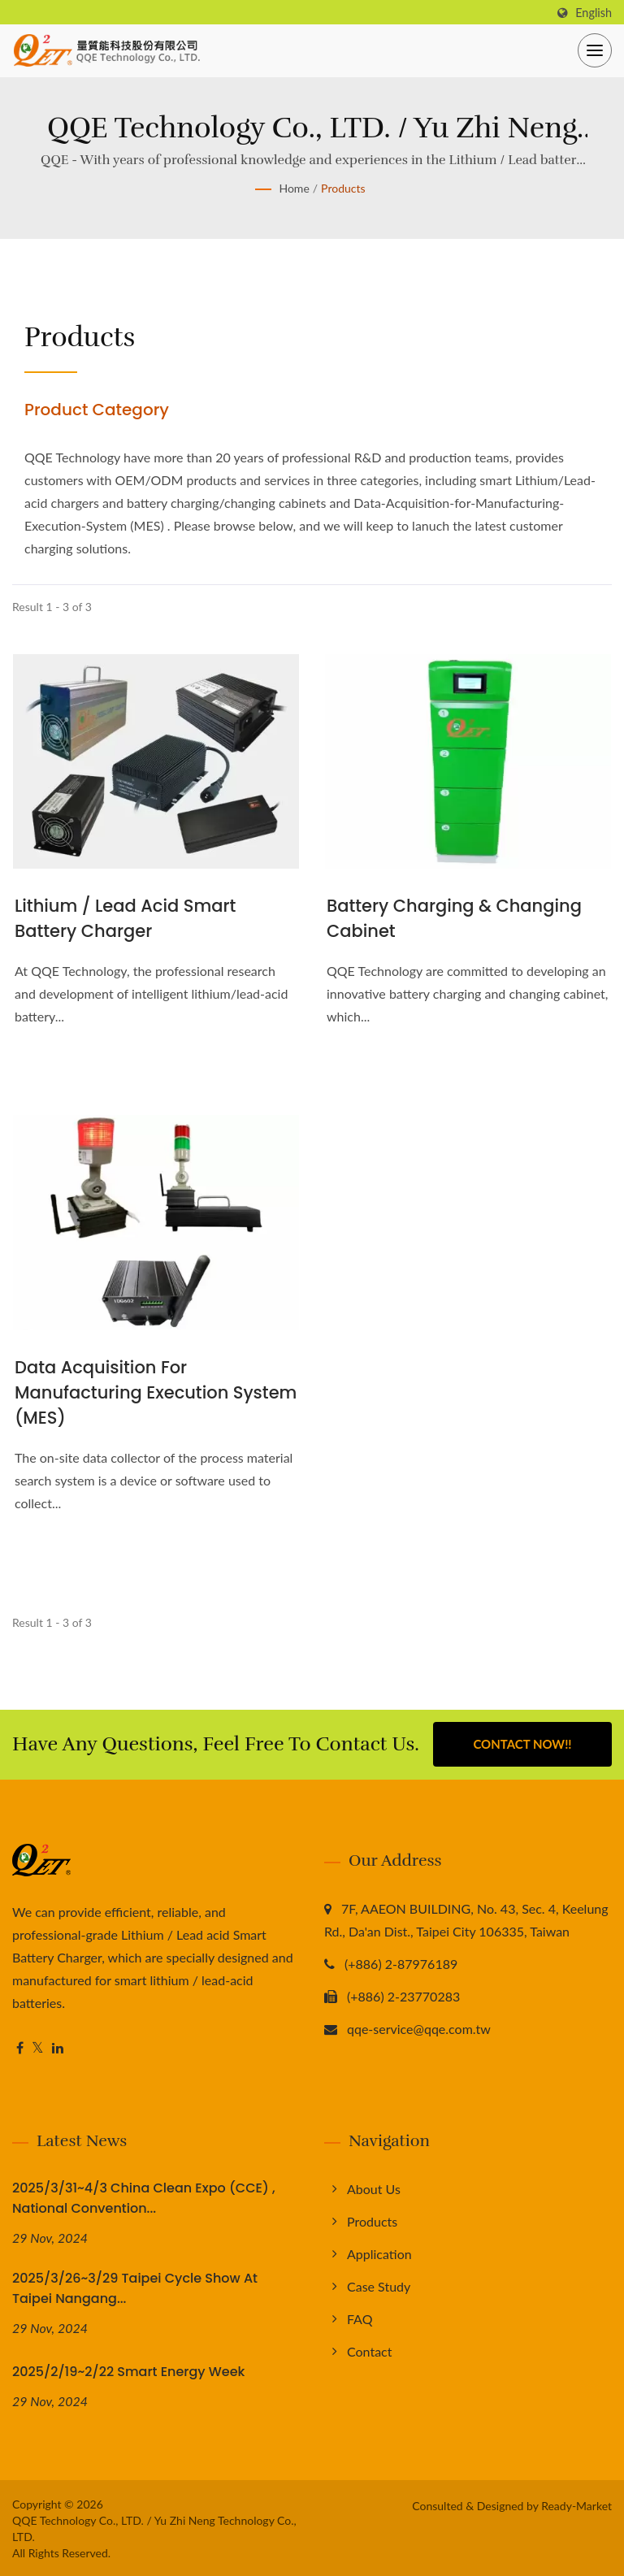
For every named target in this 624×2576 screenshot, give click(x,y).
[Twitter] (38, 2047)
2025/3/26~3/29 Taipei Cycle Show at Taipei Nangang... (135, 2287)
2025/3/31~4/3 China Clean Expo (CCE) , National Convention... (143, 2197)
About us (374, 2188)
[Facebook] (20, 2047)
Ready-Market (576, 2504)
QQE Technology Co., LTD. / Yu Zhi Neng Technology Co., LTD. (154, 2527)
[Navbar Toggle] (595, 50)
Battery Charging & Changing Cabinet (454, 918)
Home (294, 188)
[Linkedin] (57, 2047)
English (593, 13)
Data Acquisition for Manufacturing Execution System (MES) (156, 1392)
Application (379, 2253)
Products (343, 188)
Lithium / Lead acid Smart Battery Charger (125, 918)
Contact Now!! (522, 1744)
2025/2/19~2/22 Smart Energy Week (128, 2370)
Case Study (378, 2285)
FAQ (359, 2318)
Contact (369, 2350)
